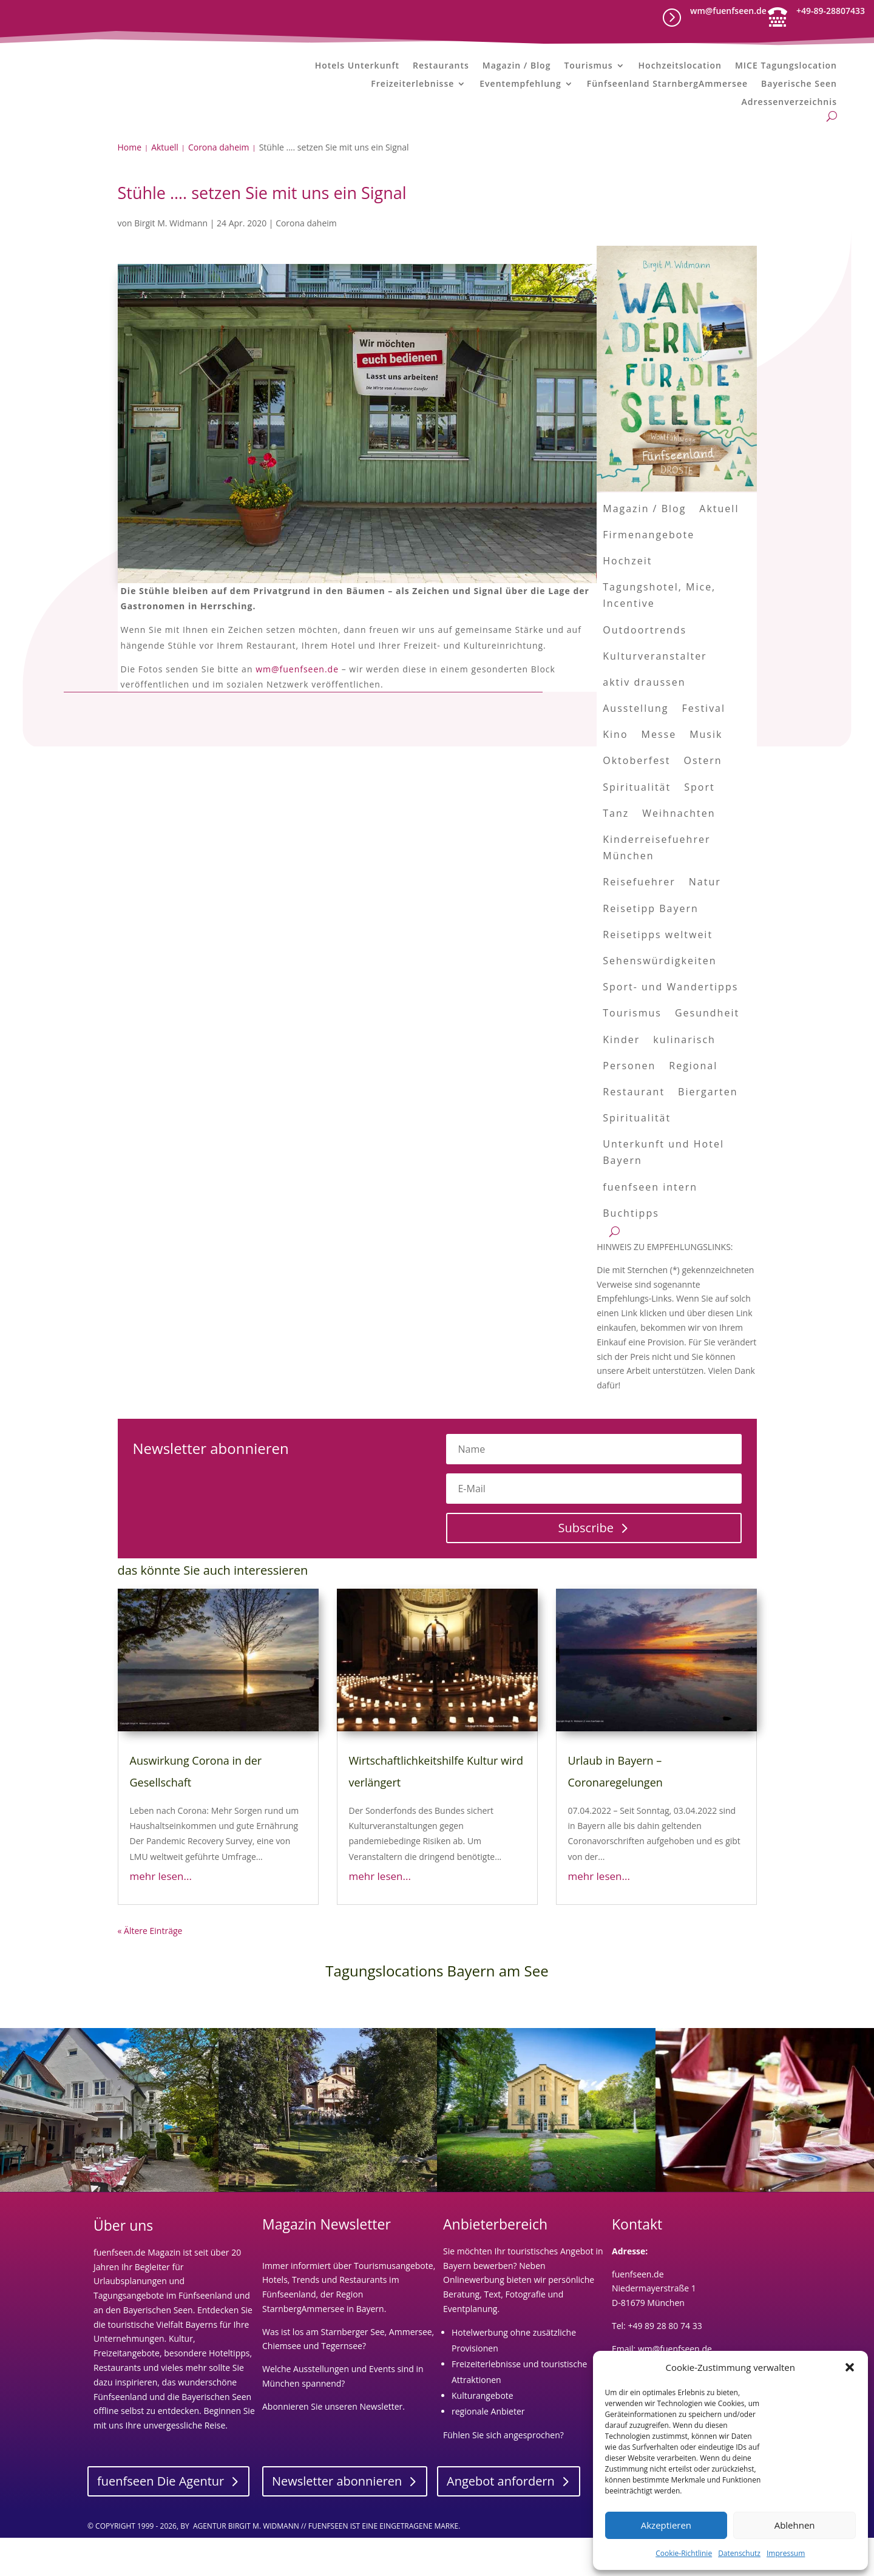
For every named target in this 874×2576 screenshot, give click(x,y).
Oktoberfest (636, 799)
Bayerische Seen (799, 84)
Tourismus (588, 66)
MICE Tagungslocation (786, 66)
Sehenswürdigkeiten (659, 999)
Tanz (616, 851)
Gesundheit (707, 1051)
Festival (704, 746)
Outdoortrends (644, 668)
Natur (705, 920)
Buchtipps (631, 1251)
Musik (705, 773)
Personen (629, 1104)
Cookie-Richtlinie (684, 2553)
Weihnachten (678, 851)
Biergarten (708, 1130)
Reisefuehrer (639, 920)
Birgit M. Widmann (171, 261)
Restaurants (441, 66)
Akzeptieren (666, 2525)
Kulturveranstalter (654, 694)
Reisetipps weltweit (658, 972)
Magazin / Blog (517, 66)
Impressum (786, 2553)
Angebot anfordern (501, 2520)
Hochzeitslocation (680, 66)
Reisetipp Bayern (651, 946)
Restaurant (634, 1130)
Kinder (621, 1077)
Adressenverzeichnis (789, 102)
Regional (693, 1104)
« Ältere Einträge (150, 1969)
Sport (699, 825)
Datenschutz (739, 2553)
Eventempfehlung (520, 84)
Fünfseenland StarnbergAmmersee (667, 84)
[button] (850, 2367)
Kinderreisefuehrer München (656, 886)
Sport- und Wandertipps (670, 1025)
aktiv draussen (644, 720)
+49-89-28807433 (830, 10)
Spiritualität (637, 825)
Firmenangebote (648, 573)
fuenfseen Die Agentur (160, 2520)
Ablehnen (794, 2525)
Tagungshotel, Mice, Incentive (659, 634)
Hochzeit (627, 599)
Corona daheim (306, 261)
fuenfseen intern (650, 1225)
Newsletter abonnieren (337, 2520)
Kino (615, 773)
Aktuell (719, 546)
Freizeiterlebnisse (412, 84)
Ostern (702, 799)
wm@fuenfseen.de (728, 10)
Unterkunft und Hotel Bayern (663, 1191)
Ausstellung (635, 746)
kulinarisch (684, 1077)
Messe (659, 773)
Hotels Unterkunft (357, 66)
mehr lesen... (161, 1914)
